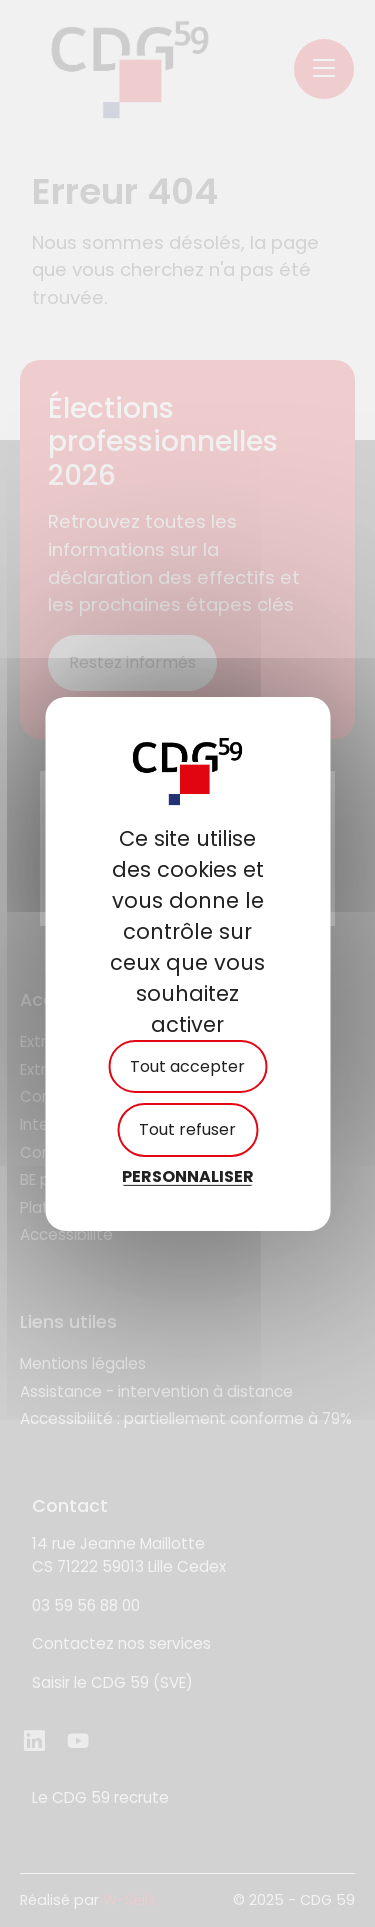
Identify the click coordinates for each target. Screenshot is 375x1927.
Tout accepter (187, 1066)
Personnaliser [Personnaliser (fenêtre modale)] (188, 1175)
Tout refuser (187, 1129)
